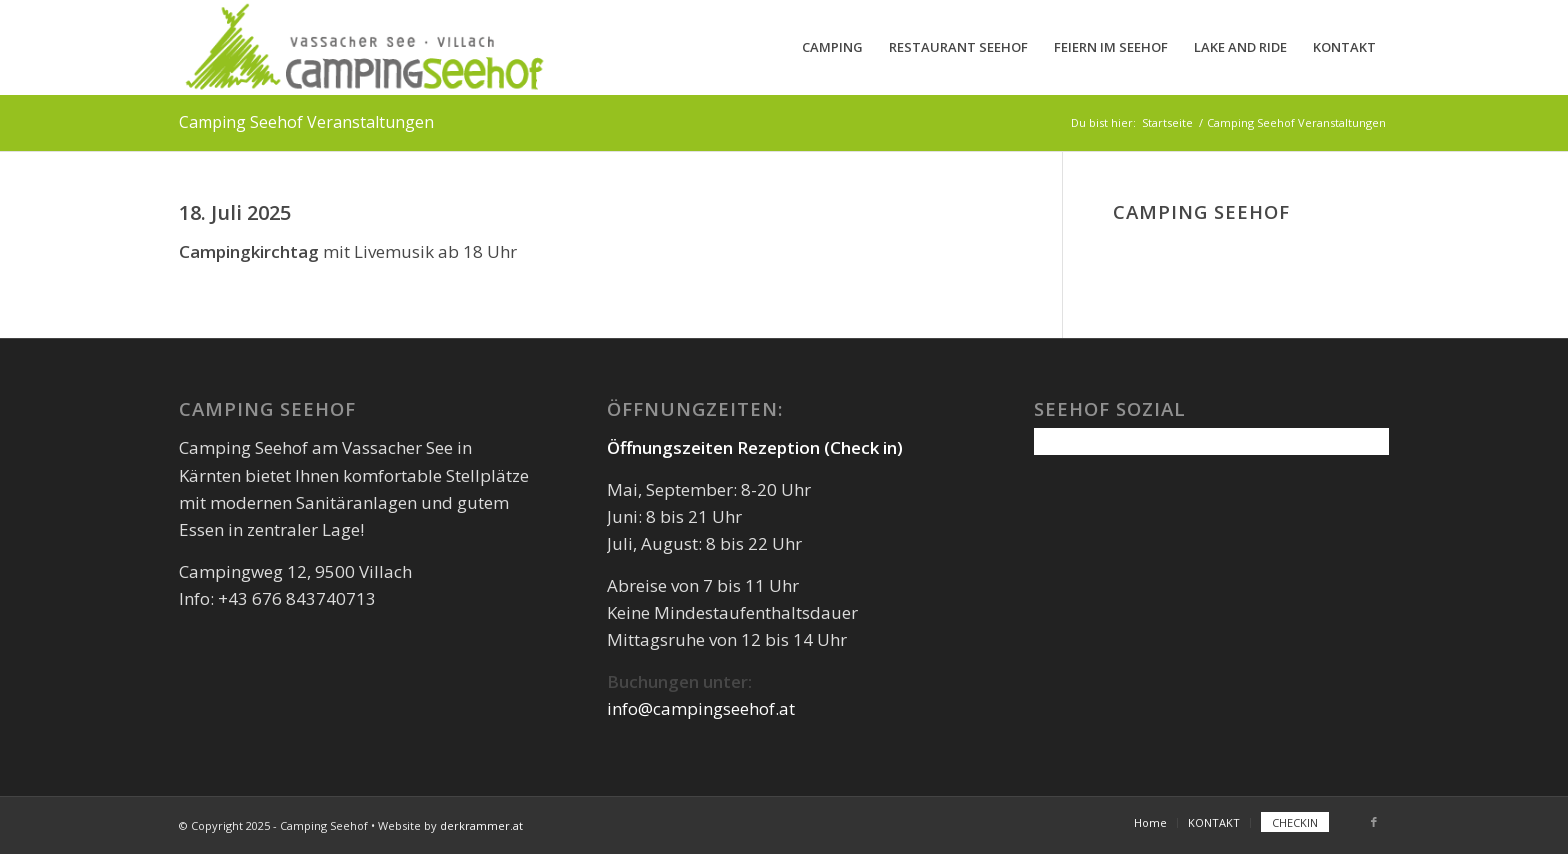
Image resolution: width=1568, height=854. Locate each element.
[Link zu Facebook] (1374, 822)
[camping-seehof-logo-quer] (363, 47)
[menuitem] (832, 47)
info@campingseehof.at (701, 708)
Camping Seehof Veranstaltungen (306, 122)
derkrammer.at (481, 825)
